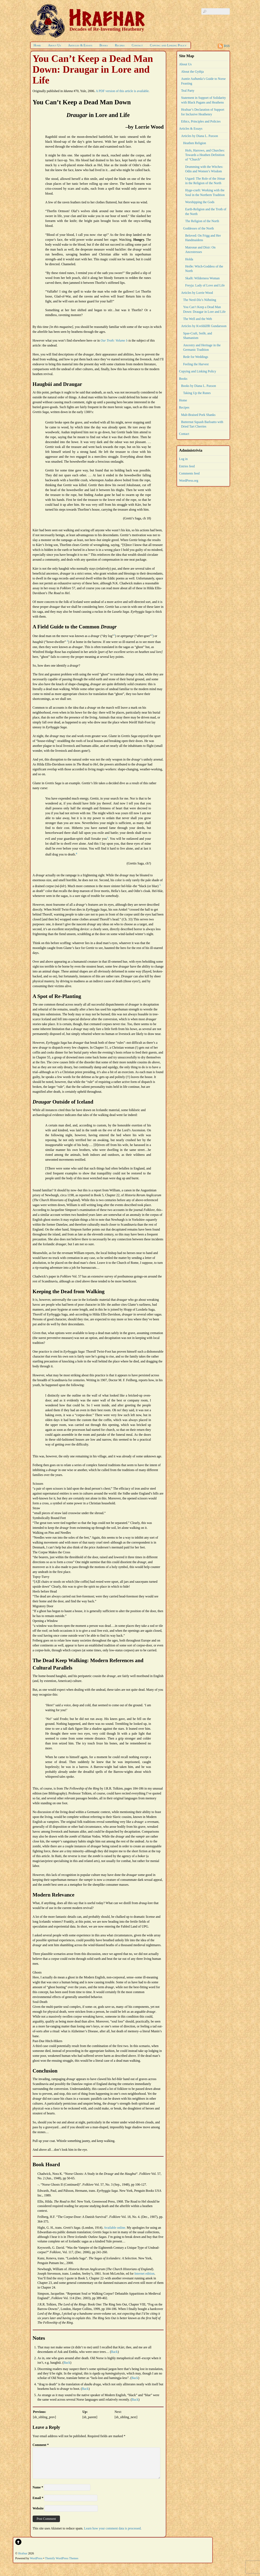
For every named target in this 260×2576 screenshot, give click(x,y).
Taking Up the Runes (197, 393)
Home (37, 45)
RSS (227, 46)
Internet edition (144, 2273)
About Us (54, 45)
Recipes (119, 45)
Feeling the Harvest (196, 364)
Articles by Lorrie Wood (197, 292)
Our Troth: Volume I (114, 340)
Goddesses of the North (198, 228)
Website (38, 2508)
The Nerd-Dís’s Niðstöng (199, 300)
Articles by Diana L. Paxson (199, 136)
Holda (189, 259)
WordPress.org (188, 480)
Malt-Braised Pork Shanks (198, 415)
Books (104, 45)
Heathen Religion (194, 143)
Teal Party (187, 90)
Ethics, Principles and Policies (201, 121)
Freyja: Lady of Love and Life (205, 285)
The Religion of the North (202, 221)
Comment (41, 2445)
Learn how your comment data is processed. (113, 2528)
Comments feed (189, 473)
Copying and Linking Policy (168, 45)
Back (114, 2351)
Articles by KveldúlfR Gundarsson (204, 326)
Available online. (115, 2227)
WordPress (36, 2558)
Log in (183, 459)
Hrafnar (22, 2553)
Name (38, 2487)
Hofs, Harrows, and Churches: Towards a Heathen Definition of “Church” (205, 155)
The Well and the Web (197, 319)
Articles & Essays (80, 45)
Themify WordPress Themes (61, 2558)
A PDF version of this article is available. (122, 91)
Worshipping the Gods (200, 202)
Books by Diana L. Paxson (198, 386)
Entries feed (187, 466)
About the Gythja (192, 71)
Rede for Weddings (195, 357)
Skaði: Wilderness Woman (202, 278)
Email (38, 2498)
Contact (137, 45)
